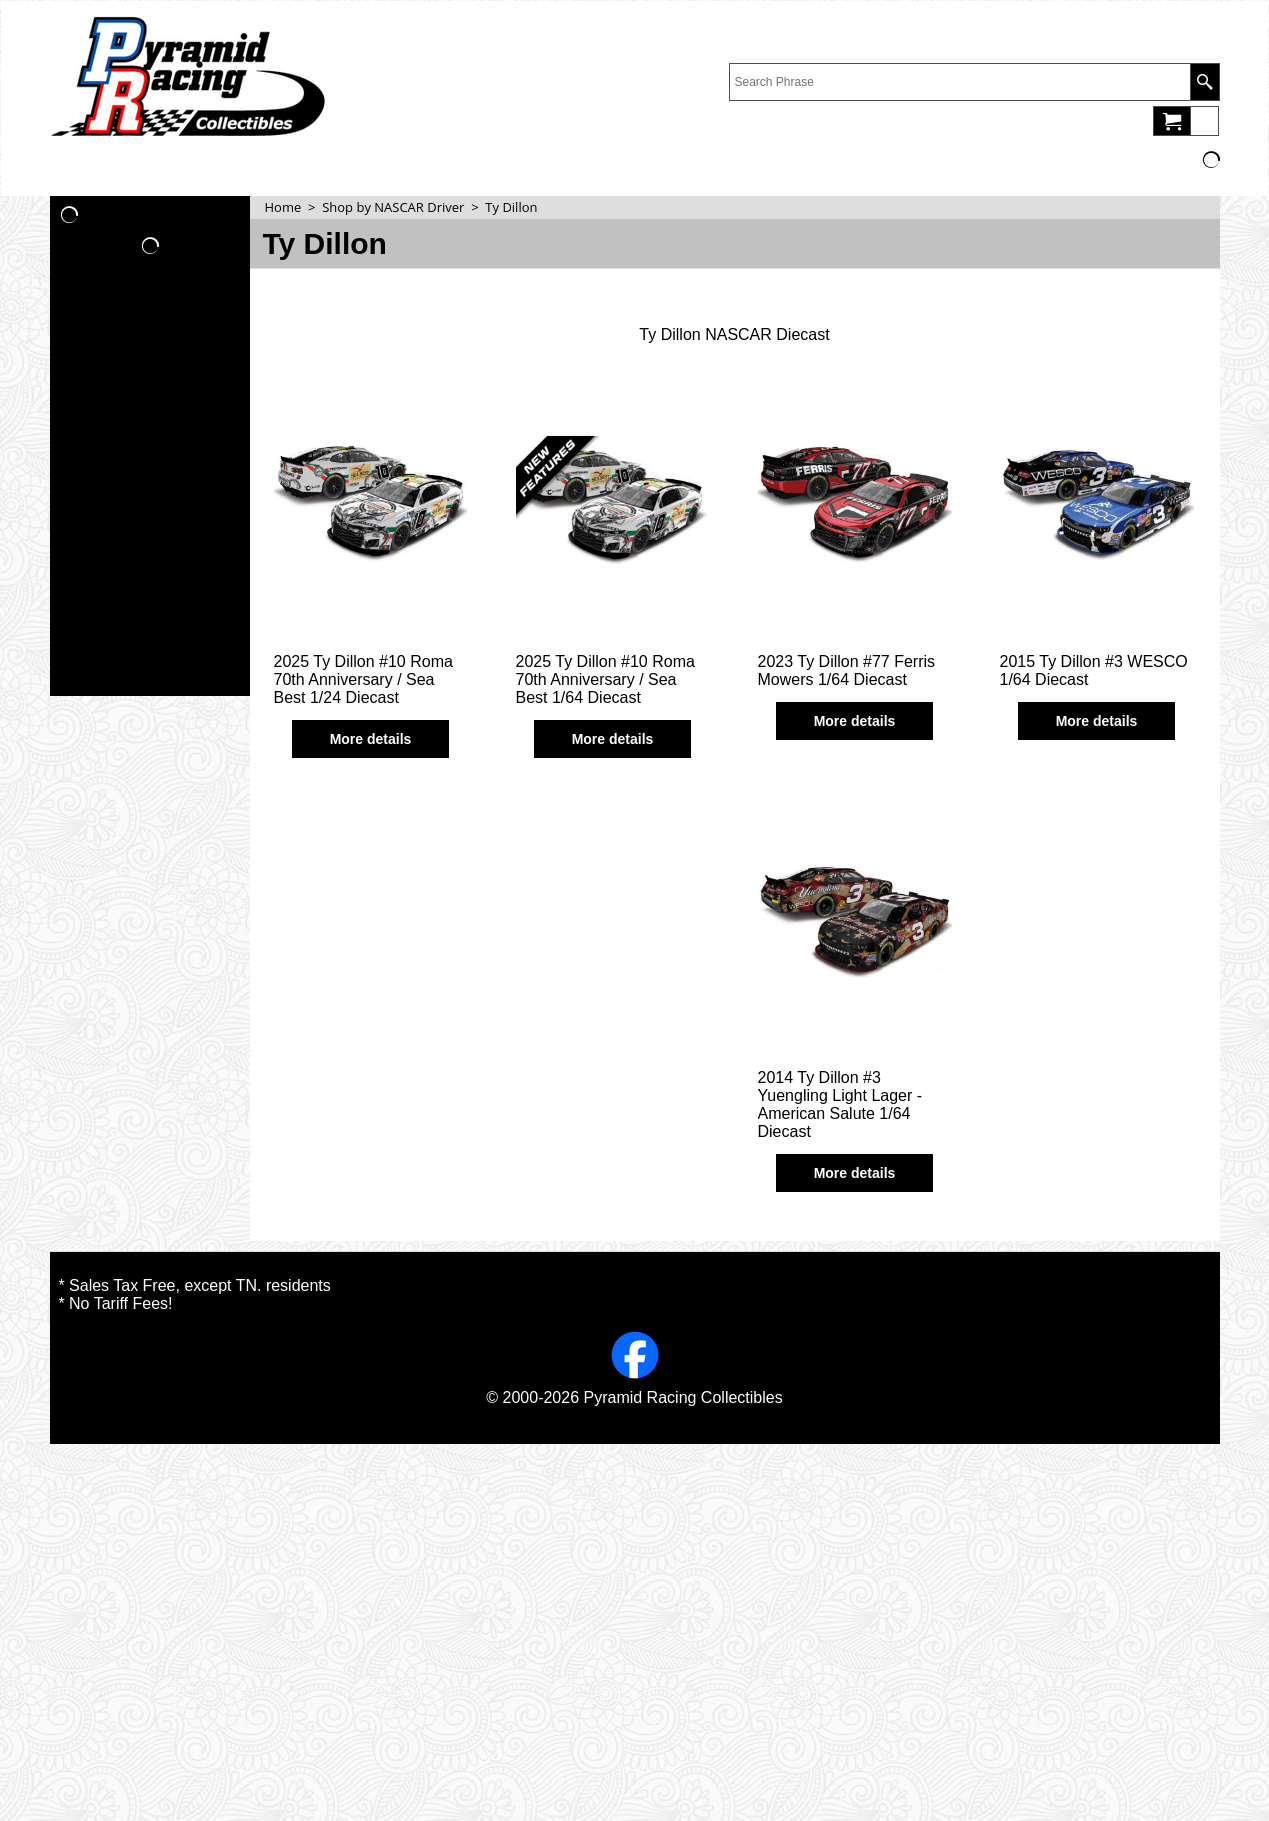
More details (371, 739)
